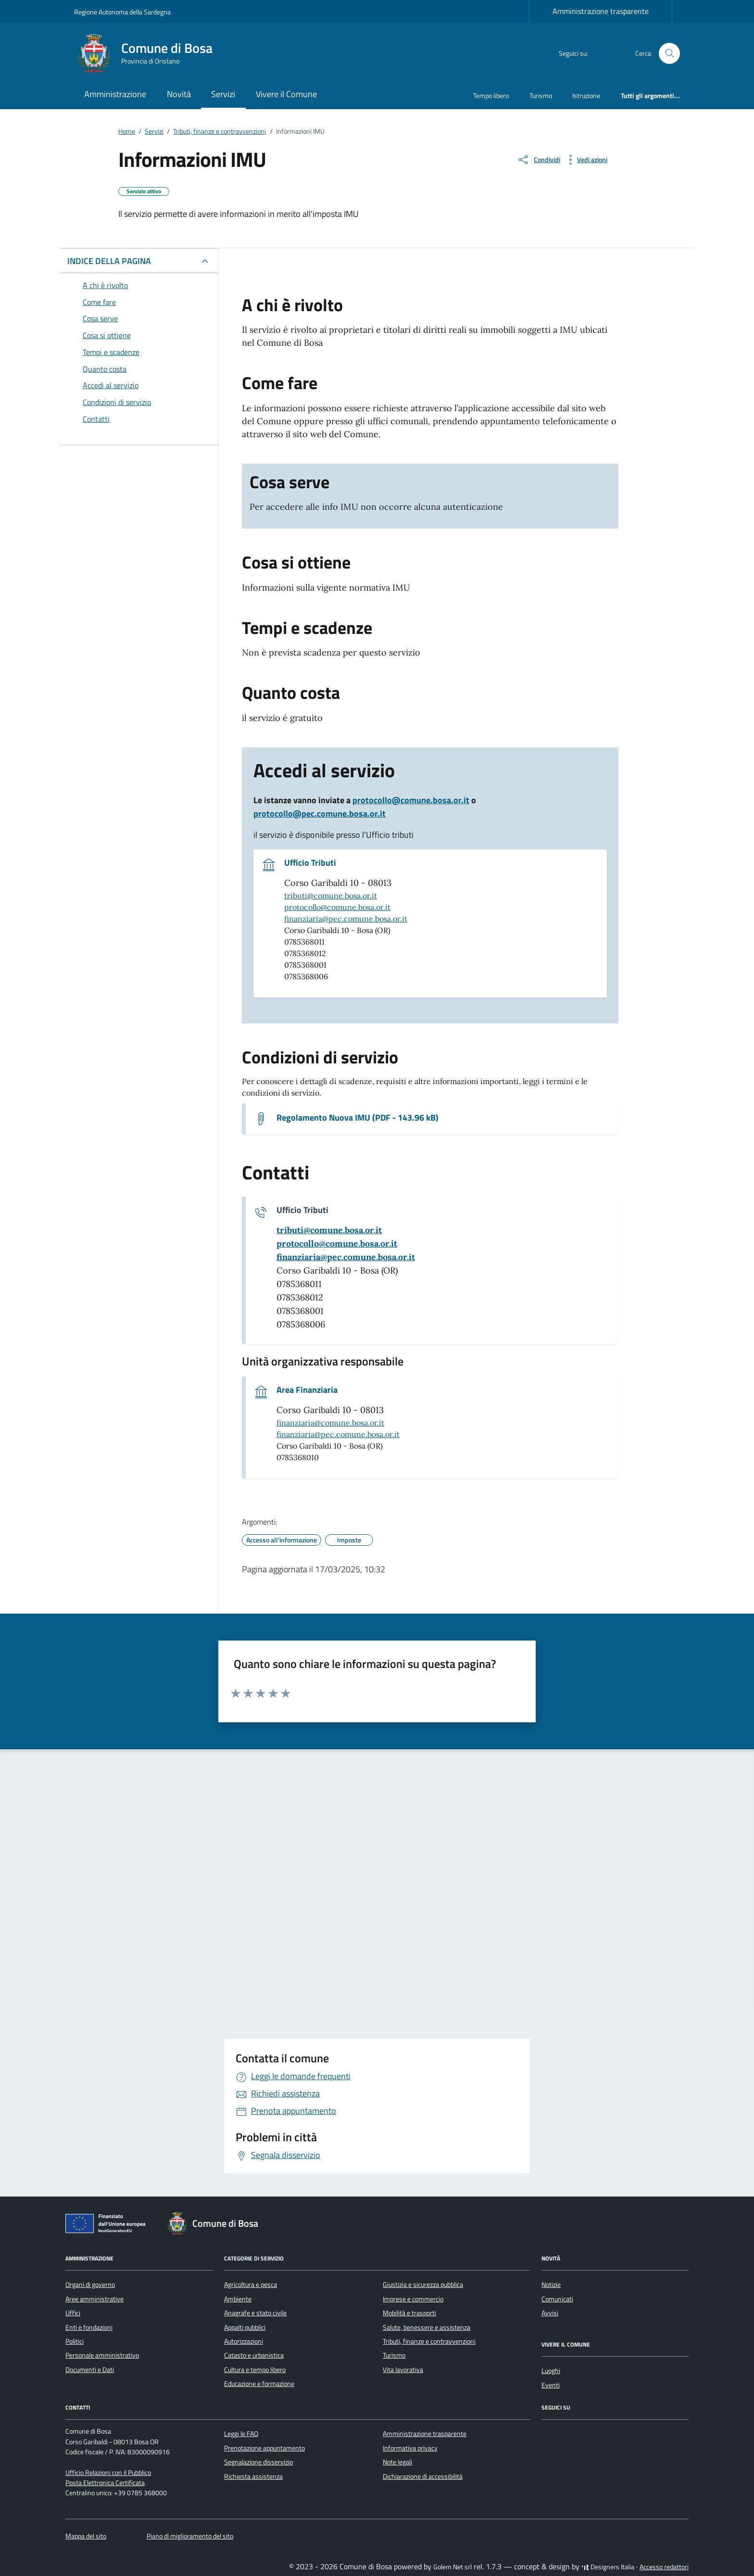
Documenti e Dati (89, 2369)
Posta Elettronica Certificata (105, 2482)
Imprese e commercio (413, 2299)
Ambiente (237, 2299)
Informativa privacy (410, 2448)
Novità (179, 94)
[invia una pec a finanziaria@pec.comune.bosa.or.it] (345, 1257)
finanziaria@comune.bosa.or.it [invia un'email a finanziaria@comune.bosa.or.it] (330, 1422)
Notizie (551, 2284)
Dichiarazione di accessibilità (423, 2476)
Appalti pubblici (244, 2327)
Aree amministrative (94, 2299)
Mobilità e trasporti (409, 2313)
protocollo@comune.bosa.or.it (410, 800)
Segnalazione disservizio (258, 2462)
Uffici (72, 2313)
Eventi (550, 2385)
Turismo (540, 95)
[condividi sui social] (538, 159)
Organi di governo (90, 2284)
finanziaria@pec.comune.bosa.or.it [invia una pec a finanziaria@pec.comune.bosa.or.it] (345, 918)
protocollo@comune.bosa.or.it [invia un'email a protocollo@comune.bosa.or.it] (337, 907)
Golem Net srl (452, 2567)
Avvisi (549, 2313)
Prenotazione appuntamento (264, 2448)
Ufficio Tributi (310, 863)
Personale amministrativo (102, 2355)
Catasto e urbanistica (254, 2355)
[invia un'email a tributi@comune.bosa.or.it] (329, 1230)
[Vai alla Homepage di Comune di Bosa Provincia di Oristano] (149, 53)
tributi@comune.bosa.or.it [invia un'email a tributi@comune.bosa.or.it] (330, 895)
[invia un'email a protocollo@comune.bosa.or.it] (336, 1243)
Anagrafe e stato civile (255, 2313)
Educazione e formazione (259, 2383)
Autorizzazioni (243, 2341)
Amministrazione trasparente (601, 11)
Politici (74, 2341)
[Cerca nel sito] (669, 53)
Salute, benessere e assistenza (426, 2327)
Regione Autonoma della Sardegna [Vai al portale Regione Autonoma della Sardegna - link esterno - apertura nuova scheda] (122, 12)
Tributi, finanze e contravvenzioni (429, 2341)
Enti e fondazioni (89, 2327)
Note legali (397, 2462)
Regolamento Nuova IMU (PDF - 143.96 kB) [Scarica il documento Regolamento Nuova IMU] (357, 1118)
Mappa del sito (85, 2536)
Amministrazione (115, 94)
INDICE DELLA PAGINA (109, 260)
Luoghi (550, 2370)
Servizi (223, 94)
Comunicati (557, 2299)
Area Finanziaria (307, 1390)
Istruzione (586, 95)
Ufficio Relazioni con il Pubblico (108, 2472)
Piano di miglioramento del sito (190, 2536)
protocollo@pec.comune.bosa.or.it (319, 813)
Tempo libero (491, 95)
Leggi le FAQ (241, 2433)
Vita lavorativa (403, 2369)
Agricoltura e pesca (250, 2284)
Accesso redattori (664, 2567)
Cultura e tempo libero (255, 2369)
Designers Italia (607, 2567)
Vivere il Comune (286, 94)
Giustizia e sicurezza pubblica (423, 2284)
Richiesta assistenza (253, 2476)
